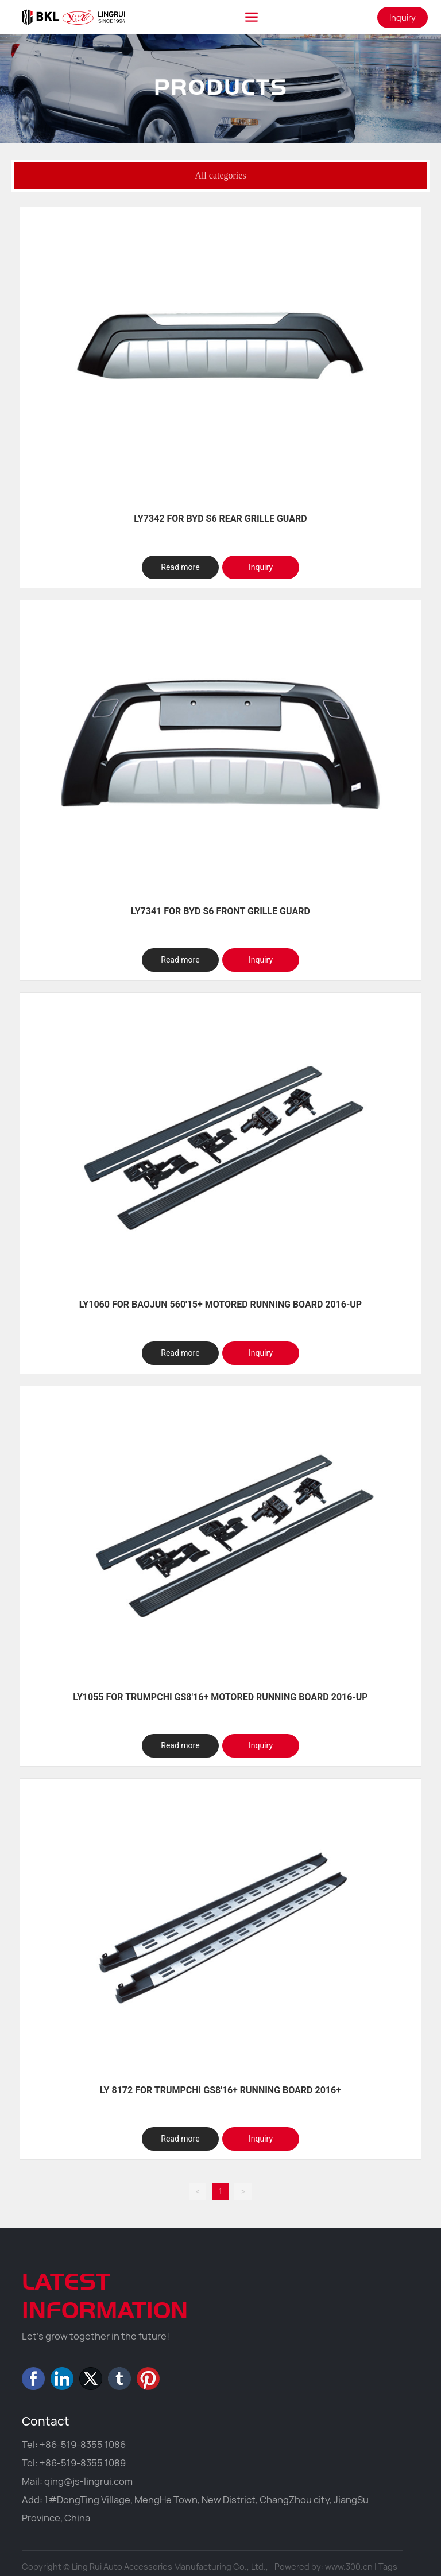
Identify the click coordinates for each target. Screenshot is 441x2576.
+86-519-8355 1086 (83, 2444)
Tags (387, 2566)
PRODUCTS (221, 107)
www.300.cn (349, 2566)
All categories (220, 175)
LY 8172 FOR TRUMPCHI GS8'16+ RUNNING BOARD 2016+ (220, 2090)
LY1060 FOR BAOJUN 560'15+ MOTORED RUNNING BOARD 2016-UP (220, 1304)
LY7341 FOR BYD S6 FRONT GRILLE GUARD (220, 911)
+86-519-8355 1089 (83, 2463)
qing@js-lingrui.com (88, 2481)
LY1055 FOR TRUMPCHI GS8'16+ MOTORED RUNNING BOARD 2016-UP (220, 1697)
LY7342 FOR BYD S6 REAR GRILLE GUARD (220, 518)
